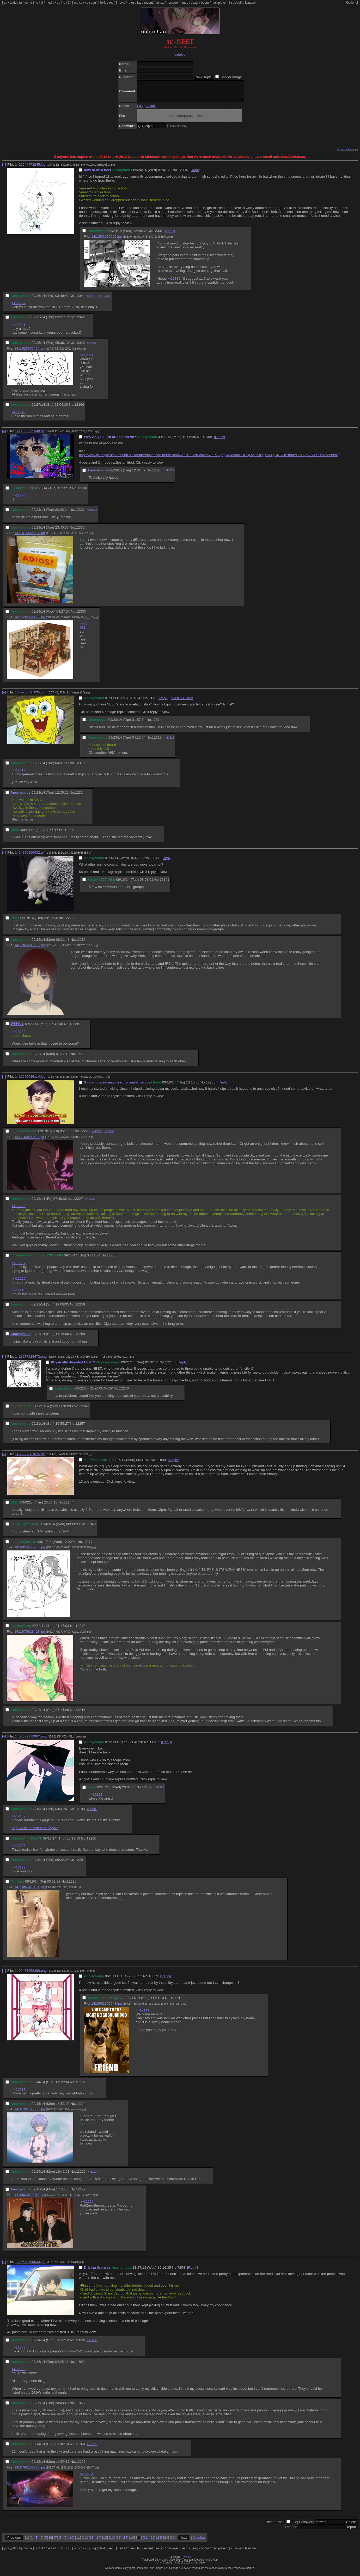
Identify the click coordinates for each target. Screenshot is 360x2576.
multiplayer (219, 2)
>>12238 (109, 1135)
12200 (91, 1842)
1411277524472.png (31, 1360)
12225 (85, 1135)
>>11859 (92, 2344)
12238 (112, 1259)
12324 (80, 796)
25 (173, 2541)
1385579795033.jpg (30, 2266)
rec (111, 2)
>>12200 (92, 1813)
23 (159, 2541)
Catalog (199, 2541)
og (58, 2)
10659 (153, 1980)
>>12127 (93, 2175)
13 (92, 2541)
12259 (80, 1338)
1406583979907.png (31, 1740)
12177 (88, 1546)
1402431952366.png (31, 1974)
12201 (80, 1864)
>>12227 (97, 1135)
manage (172, 2)
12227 (78, 1203)
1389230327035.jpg (30, 696)
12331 (80, 514)
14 (98, 2541)
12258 (80, 1308)
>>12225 (19, 1210)
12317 (157, 741)
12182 (146, 1791)
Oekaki (151, 110)
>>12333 (92, 513)
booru (205, 2)
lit (42, 2)
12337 (158, 235)
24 (166, 2541)
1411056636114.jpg (30, 1080)
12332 (80, 531)
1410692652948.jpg (106, 2007)
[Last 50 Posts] (182, 702)
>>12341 (170, 234)
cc (80, 2)
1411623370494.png (30, 352)
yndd (13, 2)
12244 (80, 1714)
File (140, 110)
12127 (81, 2193)
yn (5, 2)
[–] (4, 168)
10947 (154, 862)
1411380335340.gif (30, 435)
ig (64, 2)
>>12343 (104, 299)
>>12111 (142, 2014)
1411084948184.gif (29, 1891)
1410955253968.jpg (29, 1551)
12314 (157, 724)
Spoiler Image (231, 77)
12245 (170, 1366)
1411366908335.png (30, 949)
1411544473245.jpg (30, 168)
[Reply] (195, 174)
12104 (80, 2448)
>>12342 (92, 299)
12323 (157, 474)
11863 (80, 2407)
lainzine (250, 2)
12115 (80, 2086)
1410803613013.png (30, 2199)
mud (185, 2)
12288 (74, 1028)
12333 (81, 615)
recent (148, 2)
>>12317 (19, 774)
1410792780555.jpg (29, 2113)
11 (78, 2541)
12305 (207, 441)
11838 (161, 1464)
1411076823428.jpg (29, 1635)
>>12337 (19, 307)
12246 (124, 1392)
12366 (79, 408)
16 (112, 2541)
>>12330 (169, 474)
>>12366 (92, 346)
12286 (81, 943)
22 (152, 2541)
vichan (187, 2560)
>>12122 (95, 1798)
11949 (91, 1528)
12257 (80, 1427)
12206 (210, 1086)
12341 (80, 300)
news (121, 2)
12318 (80, 767)
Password (306, 2526)
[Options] (351, 2)
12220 (71, 1885)
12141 (164, 883)
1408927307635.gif (30, 1458)
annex (159, 2)
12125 (81, 2465)
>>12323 (19, 499)
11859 (80, 2366)
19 (132, 2541)
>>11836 (19, 2373)
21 (146, 2541)
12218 (69, 922)
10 (71, 2541)
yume (28, 2)
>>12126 (87, 2205)
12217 (80, 1630)
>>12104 (87, 2478)
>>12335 (174, 282)
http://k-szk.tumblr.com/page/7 (35, 1832)
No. (175, 174)
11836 (80, 2344)
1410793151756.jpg (29, 2471)
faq (139, 2)
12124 (81, 2108)
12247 (84, 1410)
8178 (152, 702)
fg (20, 2)
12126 (81, 2175)
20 (139, 2541)
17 (119, 2541)
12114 (175, 2002)
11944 (69, 1506)
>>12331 (84, 629)
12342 (80, 321)
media (50, 2)
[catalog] (179, 54)
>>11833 (19, 2351)
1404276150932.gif (30, 856)
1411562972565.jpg (106, 240)
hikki (103, 2)
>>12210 (19, 1294)
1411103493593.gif (29, 1141)
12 (85, 2541)
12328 (69, 834)
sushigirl (236, 2)
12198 (80, 1813)
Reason (291, 2531)
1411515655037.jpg (29, 537)
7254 (181, 2271)
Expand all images (347, 153)
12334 (183, 174)
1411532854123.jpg (29, 621)
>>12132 (19, 1036)
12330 (82, 492)
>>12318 (169, 741)
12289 (81, 1058)
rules (131, 2)
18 (125, 2541)
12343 (80, 347)
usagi (194, 2)
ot (75, 2)
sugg (92, 2)
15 (105, 2541)
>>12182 (19, 1820)
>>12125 (92, 2448)
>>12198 (159, 1791)
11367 (154, 1746)
